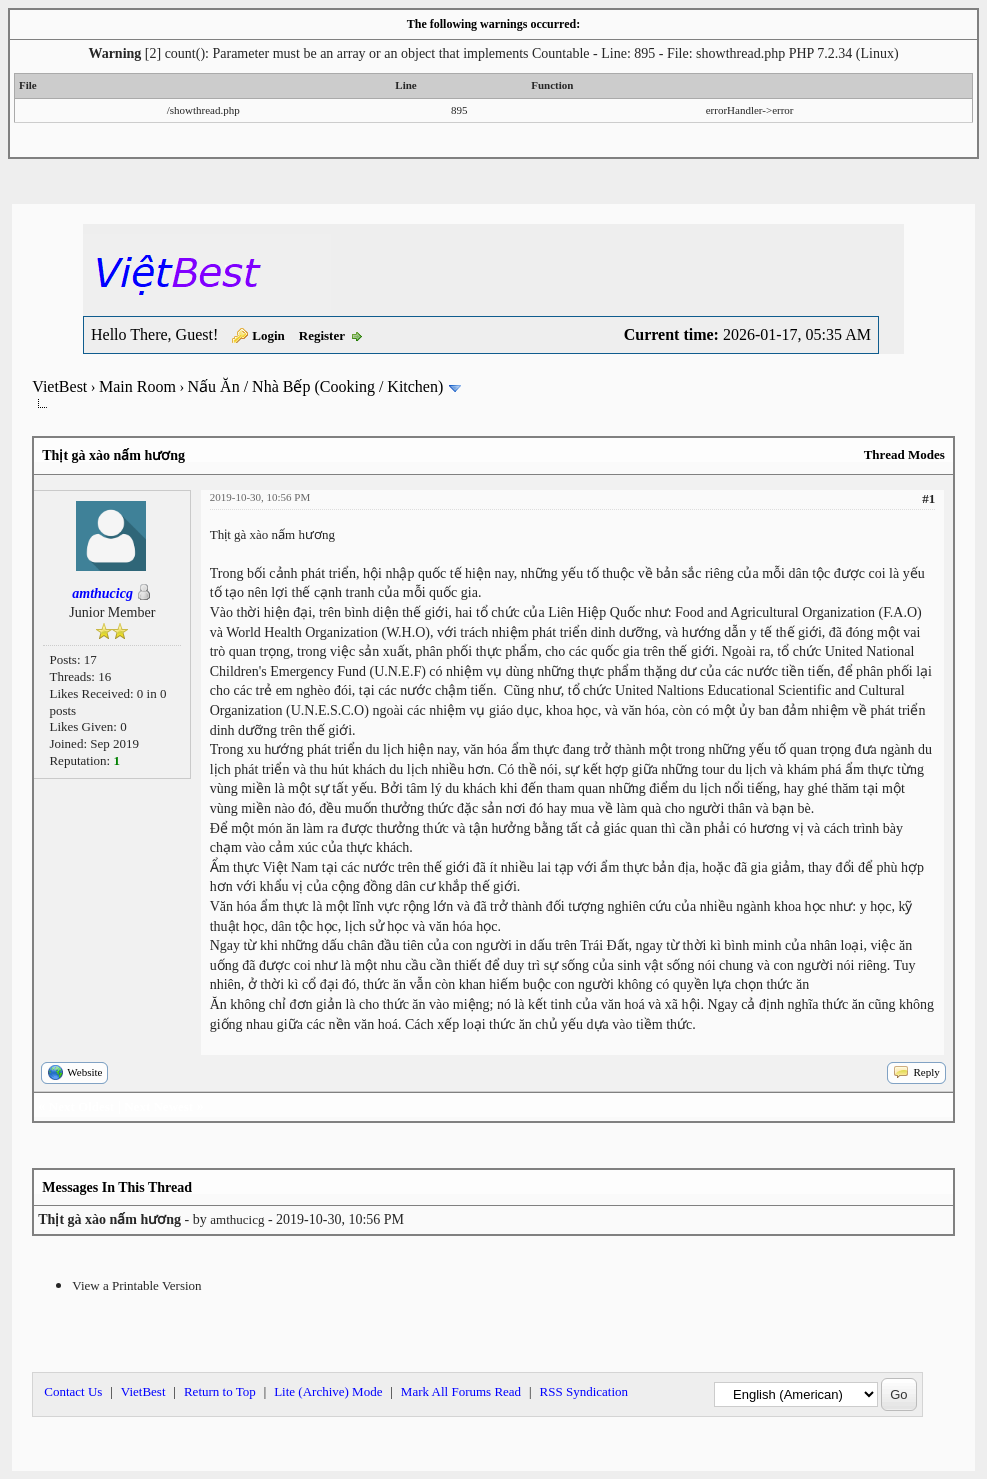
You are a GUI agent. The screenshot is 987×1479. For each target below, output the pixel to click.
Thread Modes (904, 454)
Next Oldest (81, 1106)
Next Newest (158, 1106)
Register (322, 335)
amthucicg (237, 1219)
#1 (928, 498)
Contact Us (73, 1391)
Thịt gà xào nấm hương (272, 534)
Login (268, 335)
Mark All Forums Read (461, 1391)
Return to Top (220, 1391)
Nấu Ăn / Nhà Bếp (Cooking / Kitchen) (316, 386)
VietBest (59, 386)
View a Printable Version (136, 1285)
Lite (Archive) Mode (328, 1391)
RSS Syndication (584, 1391)
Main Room (137, 386)
